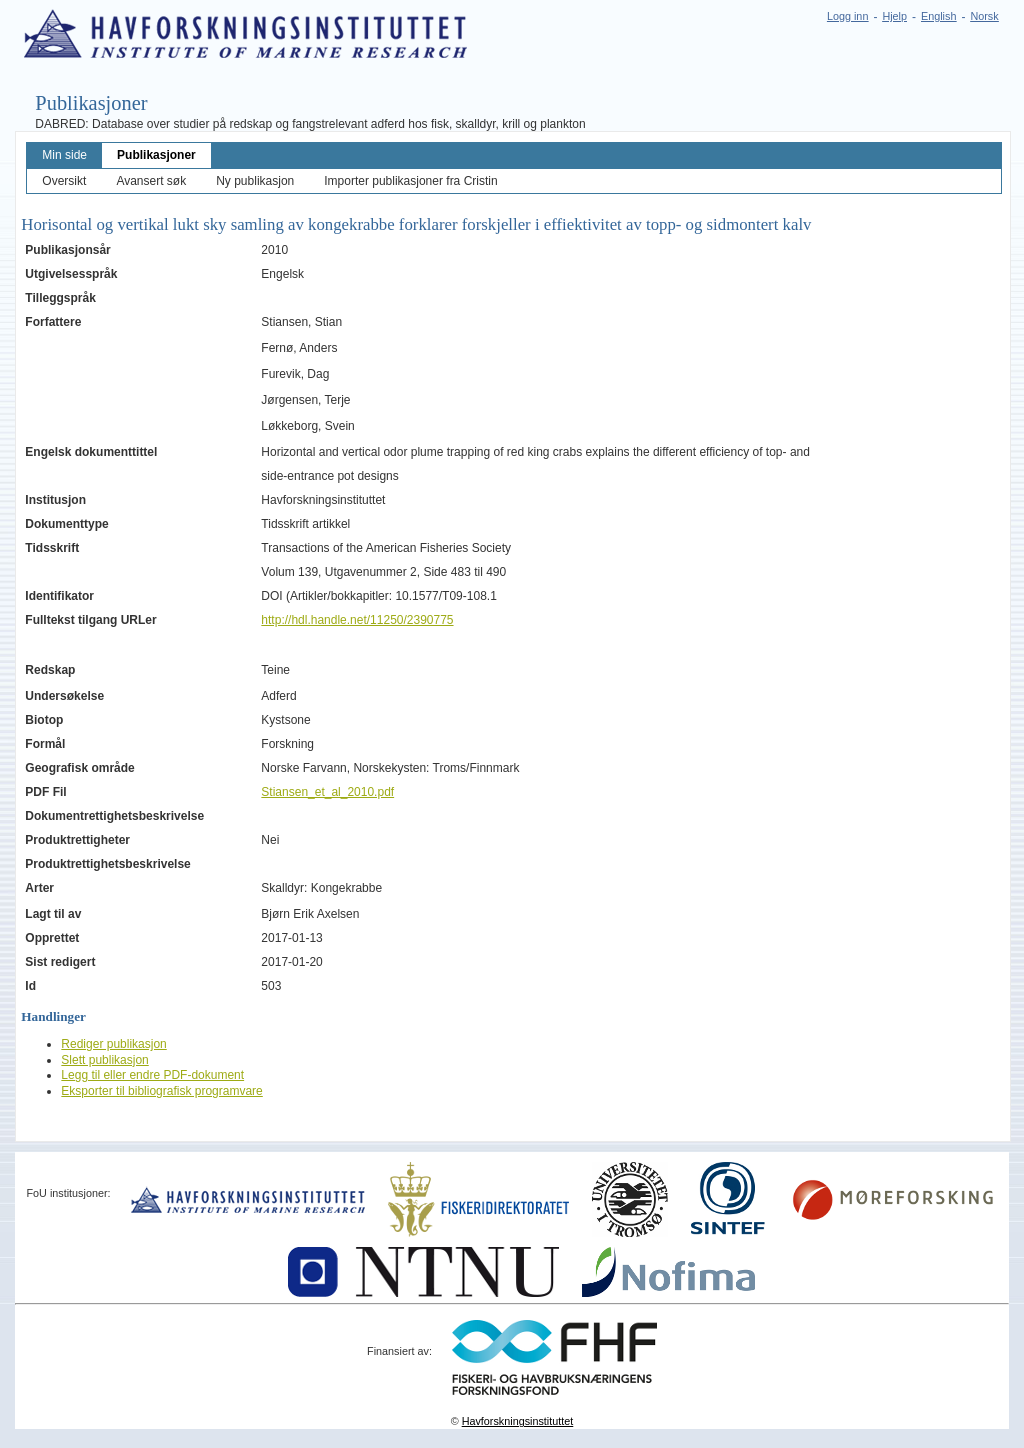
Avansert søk (151, 181)
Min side (64, 155)
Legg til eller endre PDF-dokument (152, 1075)
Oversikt (64, 181)
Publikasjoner (156, 155)
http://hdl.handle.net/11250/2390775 (357, 620)
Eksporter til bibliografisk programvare (161, 1091)
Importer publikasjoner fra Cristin (410, 181)
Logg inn (847, 16)
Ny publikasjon (255, 181)
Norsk (984, 16)
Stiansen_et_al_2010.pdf (327, 792)
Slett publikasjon (104, 1060)
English (938, 16)
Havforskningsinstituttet (518, 1421)
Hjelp (894, 16)
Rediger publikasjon (113, 1044)
